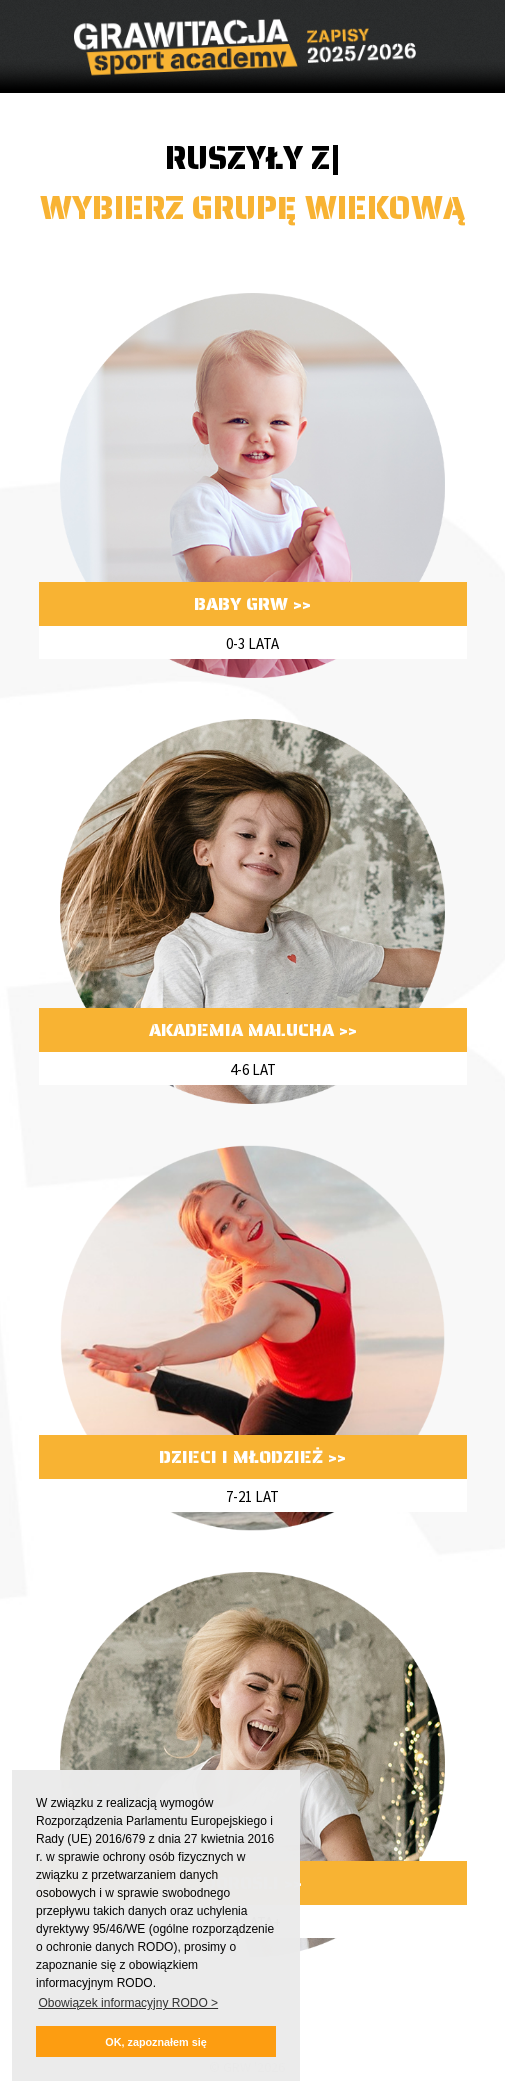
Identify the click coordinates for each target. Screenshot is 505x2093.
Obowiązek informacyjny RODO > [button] (128, 2003)
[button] (156, 2041)
